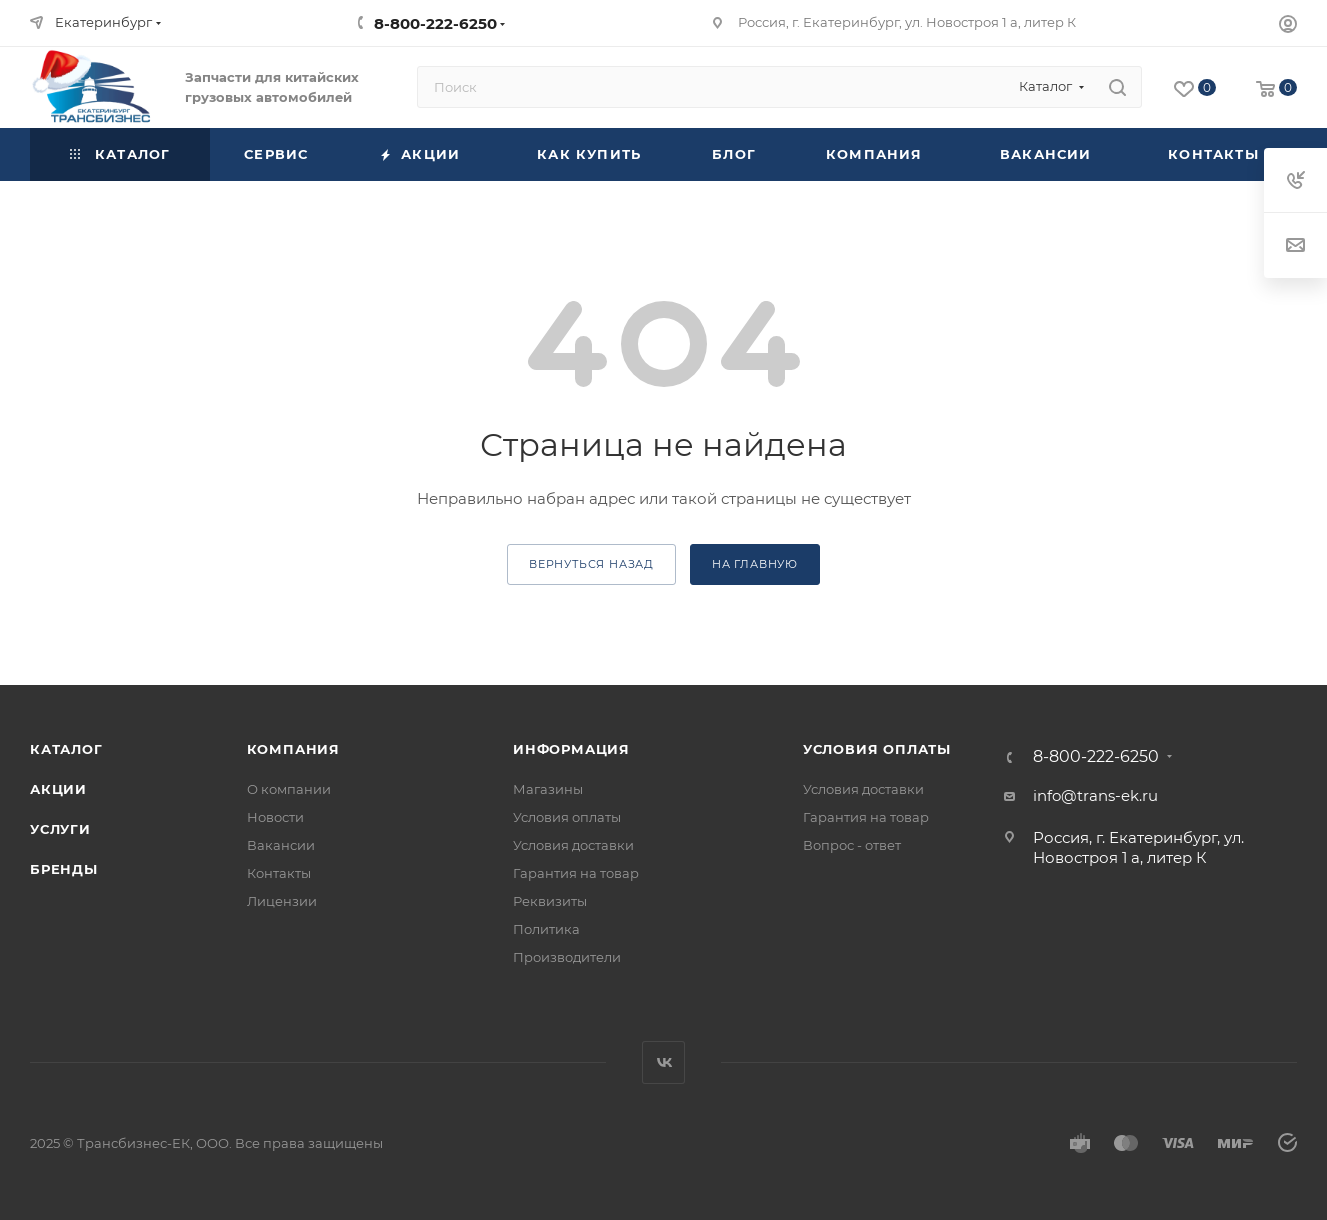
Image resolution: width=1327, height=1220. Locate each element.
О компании (289, 789)
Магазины (548, 789)
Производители (567, 957)
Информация (571, 749)
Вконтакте (663, 1062)
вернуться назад (591, 564)
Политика (546, 929)
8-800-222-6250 (435, 23)
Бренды (64, 869)
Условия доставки (573, 845)
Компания (293, 749)
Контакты (279, 873)
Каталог (66, 749)
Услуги (60, 829)
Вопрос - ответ (852, 845)
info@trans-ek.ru (1095, 795)
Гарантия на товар (576, 873)
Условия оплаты (567, 817)
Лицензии (282, 901)
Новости (275, 817)
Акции (58, 789)
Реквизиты (550, 901)
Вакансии (281, 845)
